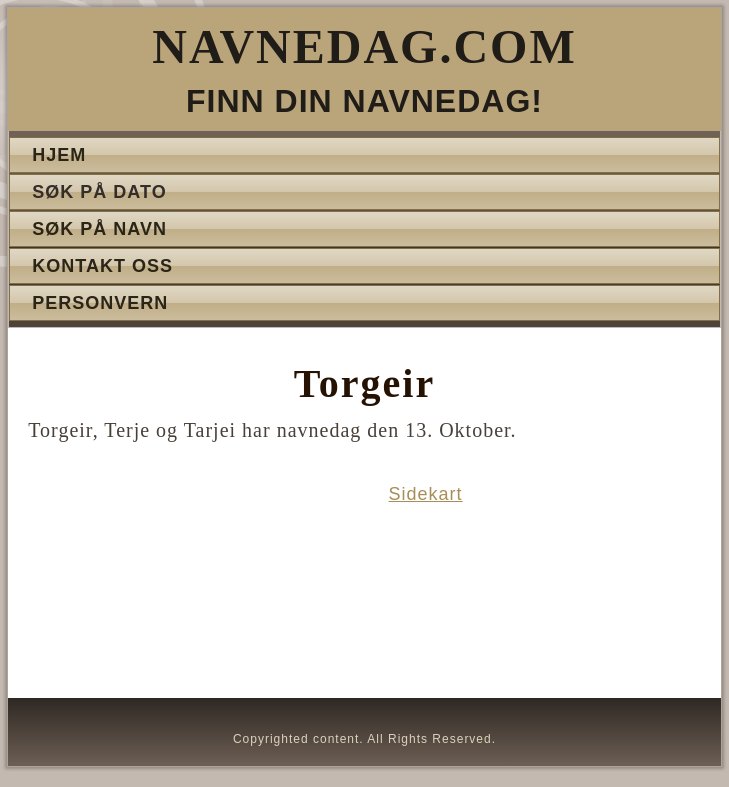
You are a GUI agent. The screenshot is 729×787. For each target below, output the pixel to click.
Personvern (100, 303)
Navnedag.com (364, 46)
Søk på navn (99, 229)
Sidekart (426, 494)
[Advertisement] (186, 586)
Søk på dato (99, 192)
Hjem (59, 155)
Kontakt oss (102, 266)
